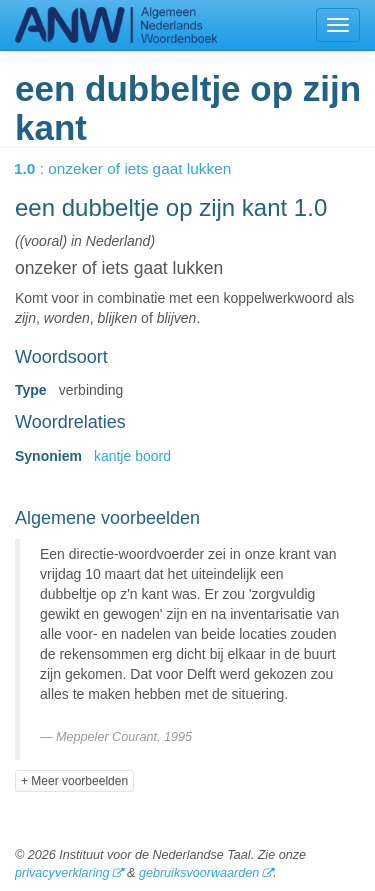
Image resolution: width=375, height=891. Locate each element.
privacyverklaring (62, 873)
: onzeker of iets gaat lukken (136, 168)
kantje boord (132, 456)
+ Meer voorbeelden (74, 781)
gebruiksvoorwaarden (199, 873)
